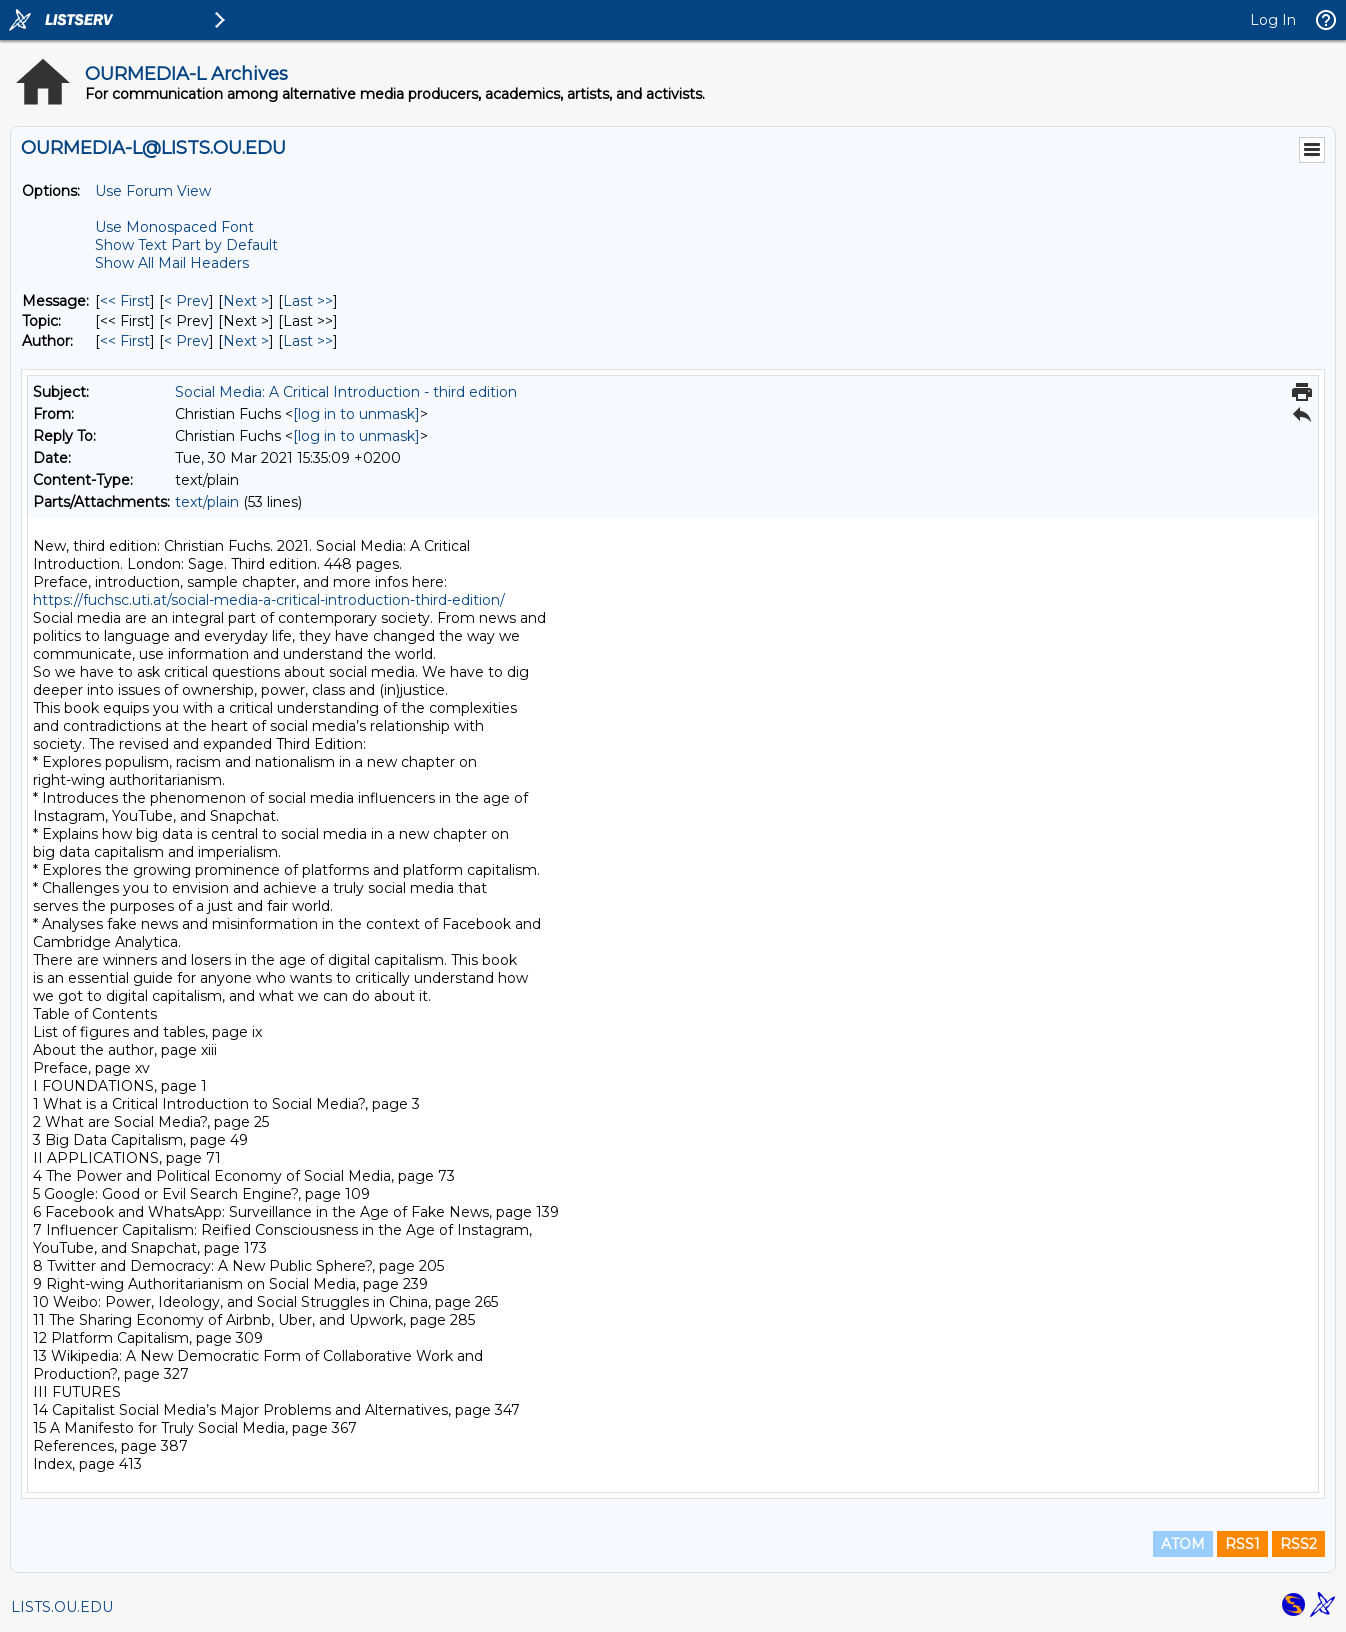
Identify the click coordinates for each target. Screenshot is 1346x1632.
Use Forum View (153, 191)
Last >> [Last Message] (308, 301)
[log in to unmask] (356, 414)
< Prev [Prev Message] (186, 301)
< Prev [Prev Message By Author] (186, 341)
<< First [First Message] (125, 301)
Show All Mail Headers (172, 263)
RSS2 (1298, 1544)
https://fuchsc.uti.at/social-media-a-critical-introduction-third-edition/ (269, 600)
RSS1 (1242, 1544)
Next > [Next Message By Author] (246, 341)
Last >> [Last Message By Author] (308, 341)
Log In (1273, 20)
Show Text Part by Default (186, 245)
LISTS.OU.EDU (62, 1607)
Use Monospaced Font (174, 227)
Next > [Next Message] (246, 301)
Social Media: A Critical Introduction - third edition (346, 392)
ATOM (1183, 1544)
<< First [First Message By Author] (125, 341)
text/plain (207, 502)
